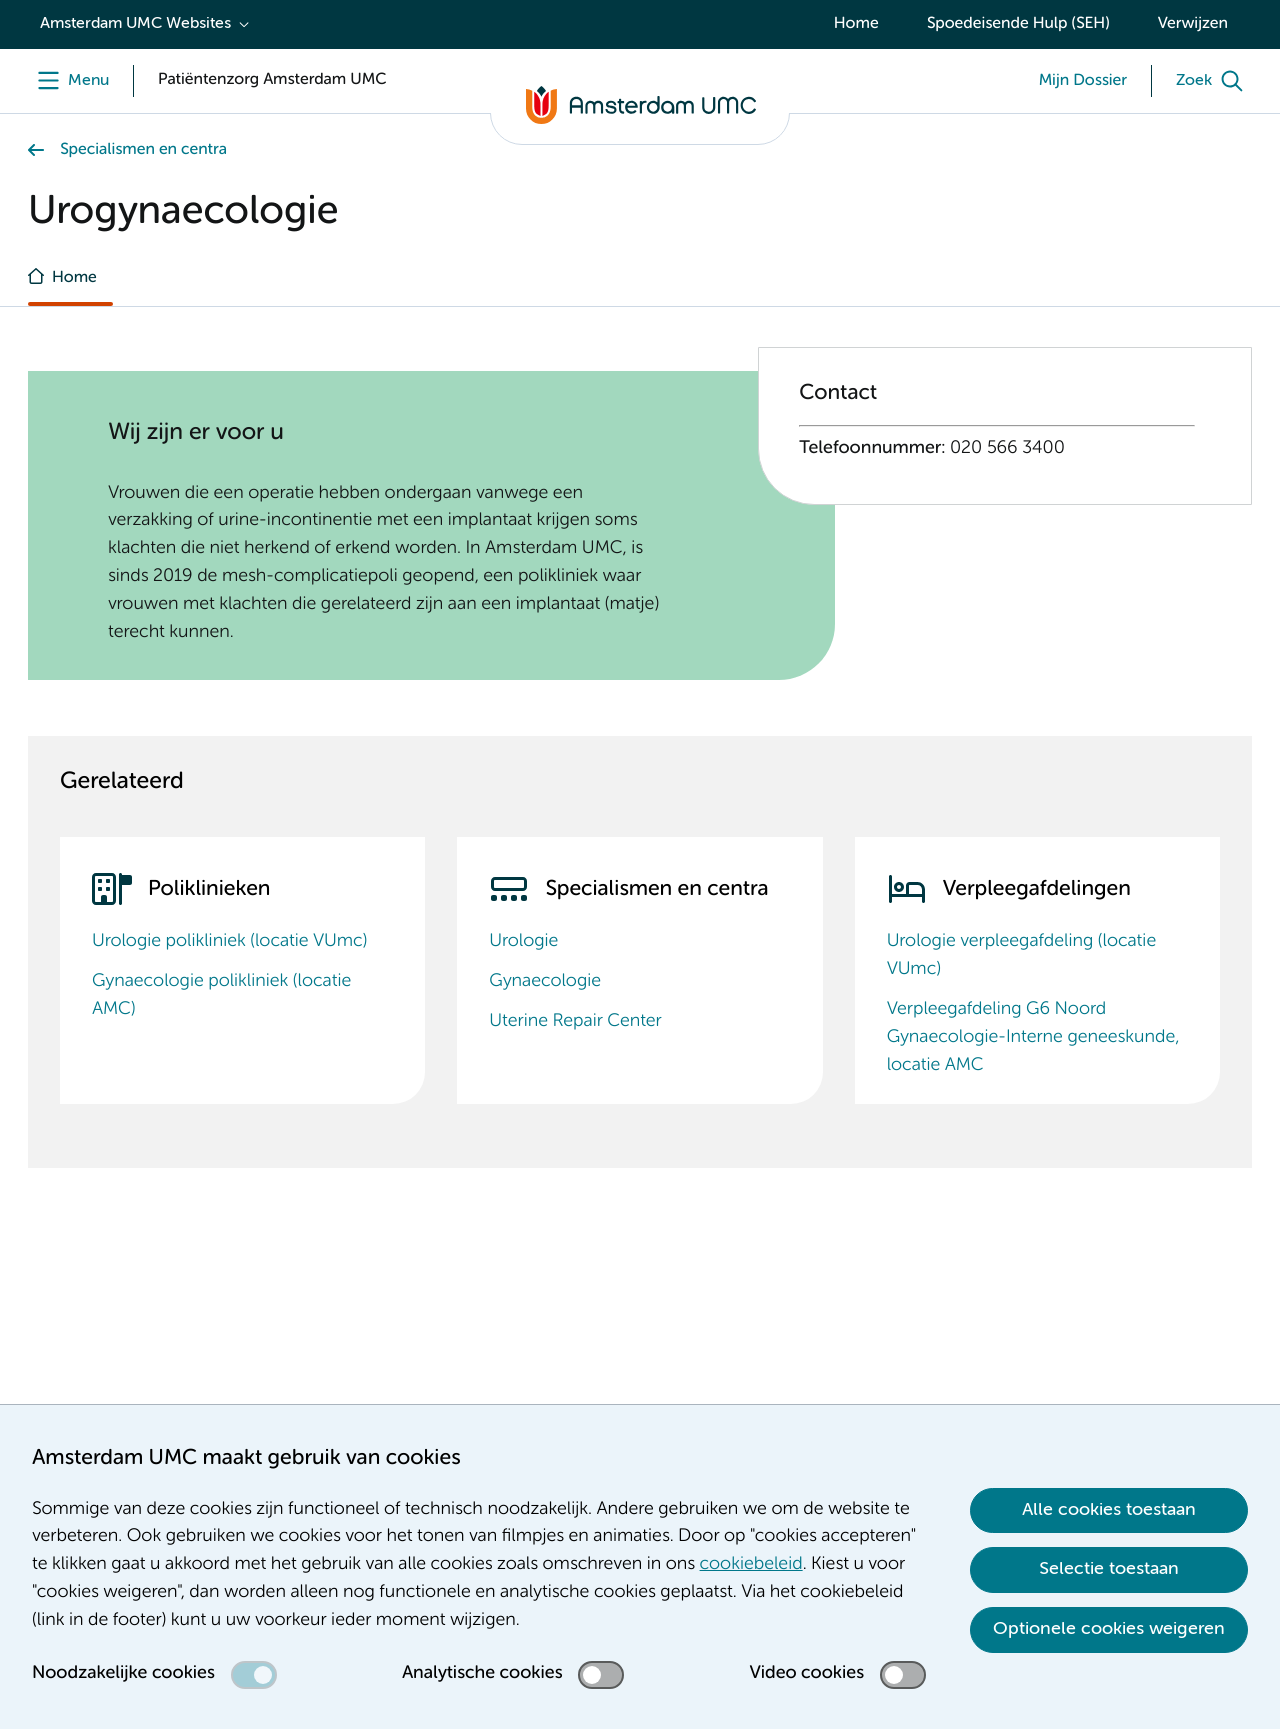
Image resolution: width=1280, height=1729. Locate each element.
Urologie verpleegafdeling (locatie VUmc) (1022, 956)
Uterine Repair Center (575, 1022)
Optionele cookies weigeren (1109, 1629)
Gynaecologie (545, 982)
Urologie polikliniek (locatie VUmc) (229, 942)
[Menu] (68, 81)
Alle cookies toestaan (1109, 1510)
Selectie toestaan (1109, 1569)
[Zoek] (1214, 81)
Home (856, 24)
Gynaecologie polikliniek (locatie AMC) (221, 996)
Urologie (523, 942)
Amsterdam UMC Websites (135, 24)
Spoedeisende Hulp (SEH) (1018, 24)
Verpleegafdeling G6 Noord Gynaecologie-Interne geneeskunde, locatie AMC (1033, 1038)
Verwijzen (1193, 24)
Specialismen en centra (143, 150)
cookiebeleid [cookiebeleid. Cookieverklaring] (751, 1565)
